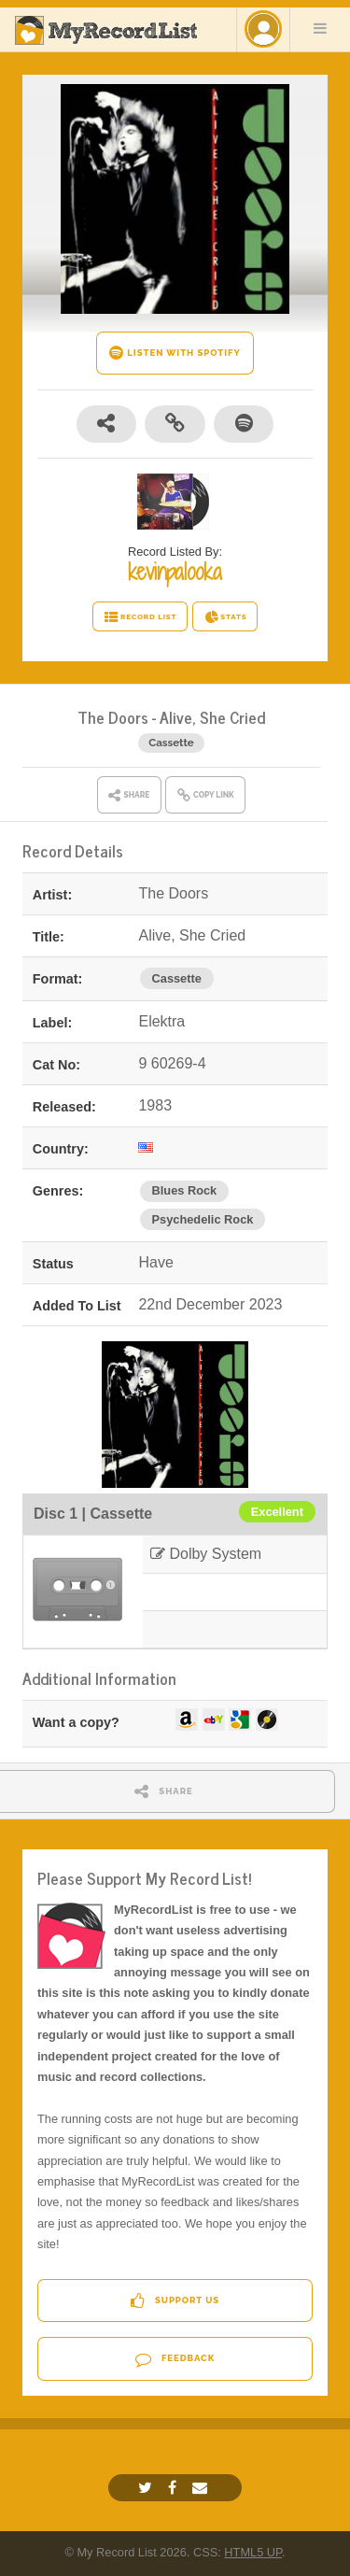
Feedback (175, 2359)
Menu (320, 28)
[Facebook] (174, 2488)
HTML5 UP (253, 2552)
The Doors (112, 716)
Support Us (175, 2301)
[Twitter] (147, 2488)
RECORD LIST (140, 617)
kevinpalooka (175, 572)
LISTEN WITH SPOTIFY (175, 353)
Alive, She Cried (212, 716)
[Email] (202, 2488)
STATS (225, 617)
